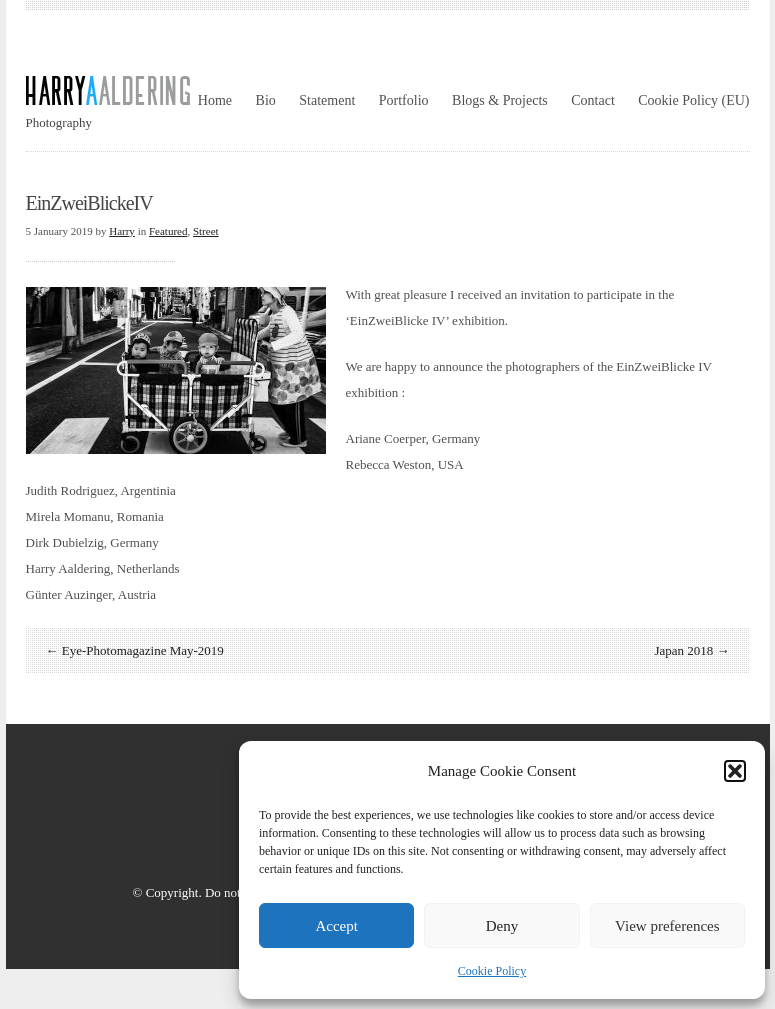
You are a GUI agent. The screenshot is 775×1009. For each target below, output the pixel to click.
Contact (593, 100)
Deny (502, 926)
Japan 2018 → (691, 650)
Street (206, 231)
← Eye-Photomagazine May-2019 (135, 650)
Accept (336, 926)
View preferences (667, 926)
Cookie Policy (492, 971)
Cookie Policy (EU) (693, 100)
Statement (327, 100)
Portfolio (404, 100)
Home (215, 100)
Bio (266, 100)
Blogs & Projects (500, 100)
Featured (168, 231)
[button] (735, 771)
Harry (122, 231)
